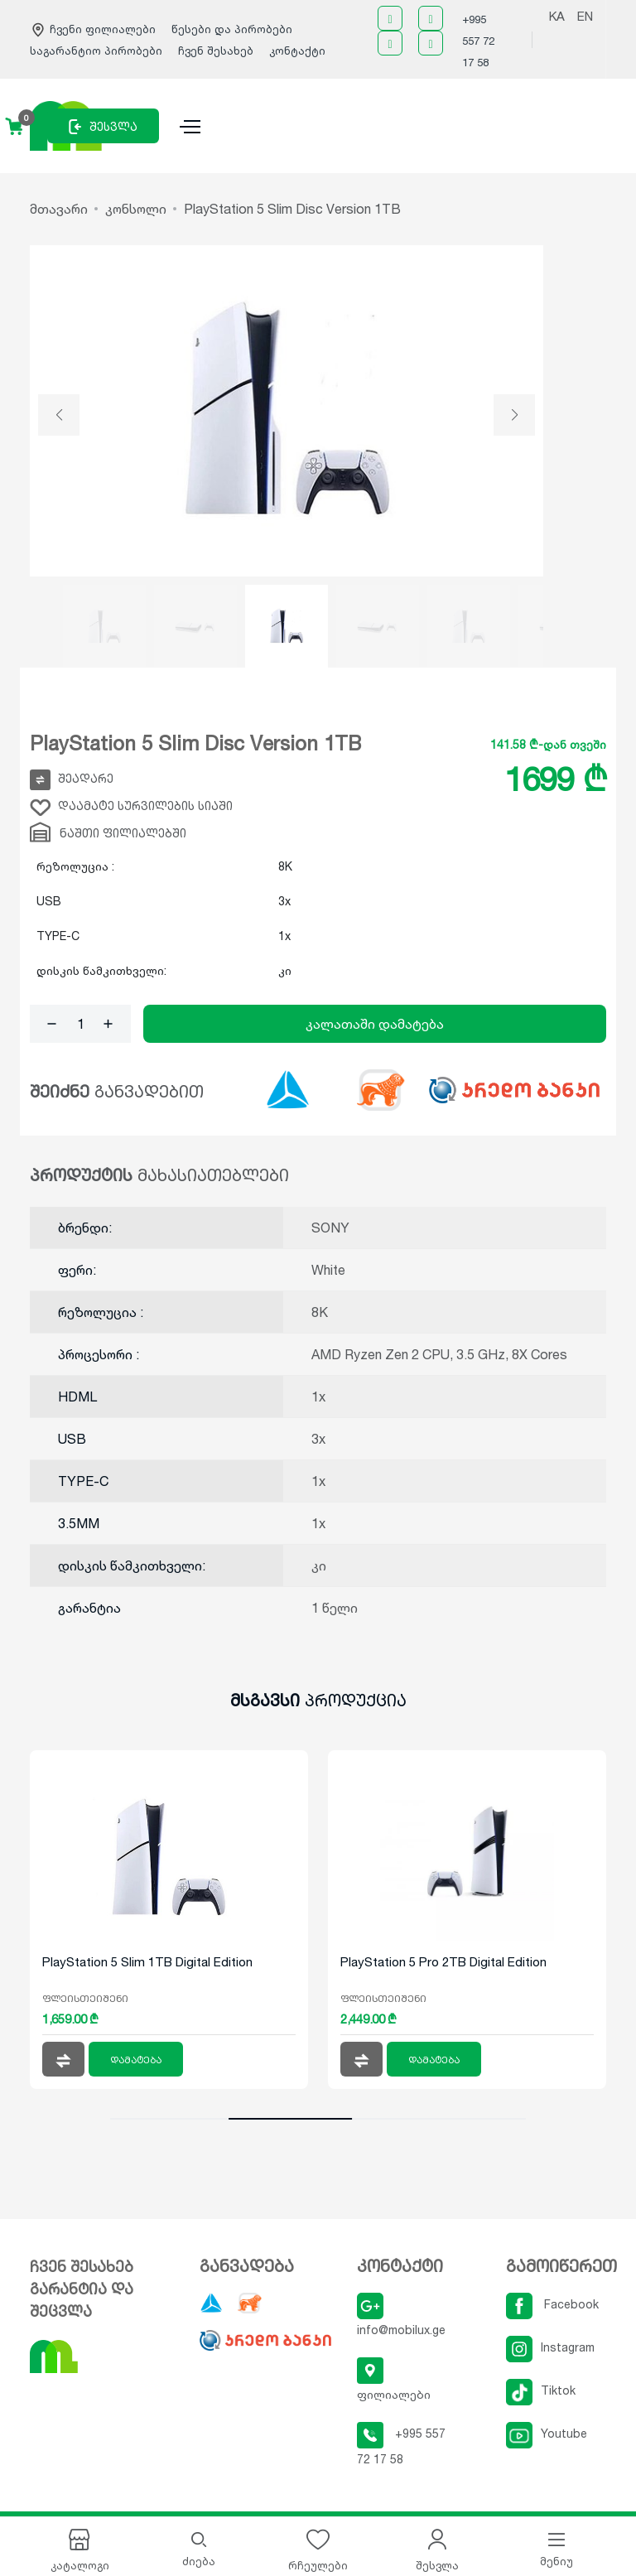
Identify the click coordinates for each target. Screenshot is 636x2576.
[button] (59, 415)
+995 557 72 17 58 (478, 40)
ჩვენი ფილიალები (94, 29)
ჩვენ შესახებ (215, 50)
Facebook (552, 2304)
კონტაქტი (297, 50)
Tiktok (541, 2390)
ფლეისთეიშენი (85, 1998)
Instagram (550, 2347)
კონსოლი (135, 208)
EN (585, 16)
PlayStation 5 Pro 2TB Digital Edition (443, 1962)
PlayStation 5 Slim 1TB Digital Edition (147, 1962)
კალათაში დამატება (375, 1023)
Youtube (546, 2433)
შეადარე (71, 779)
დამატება (135, 2060)
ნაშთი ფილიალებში (108, 832)
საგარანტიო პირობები (98, 50)
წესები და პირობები (231, 29)
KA (557, 16)
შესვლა (103, 126)
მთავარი (59, 208)
